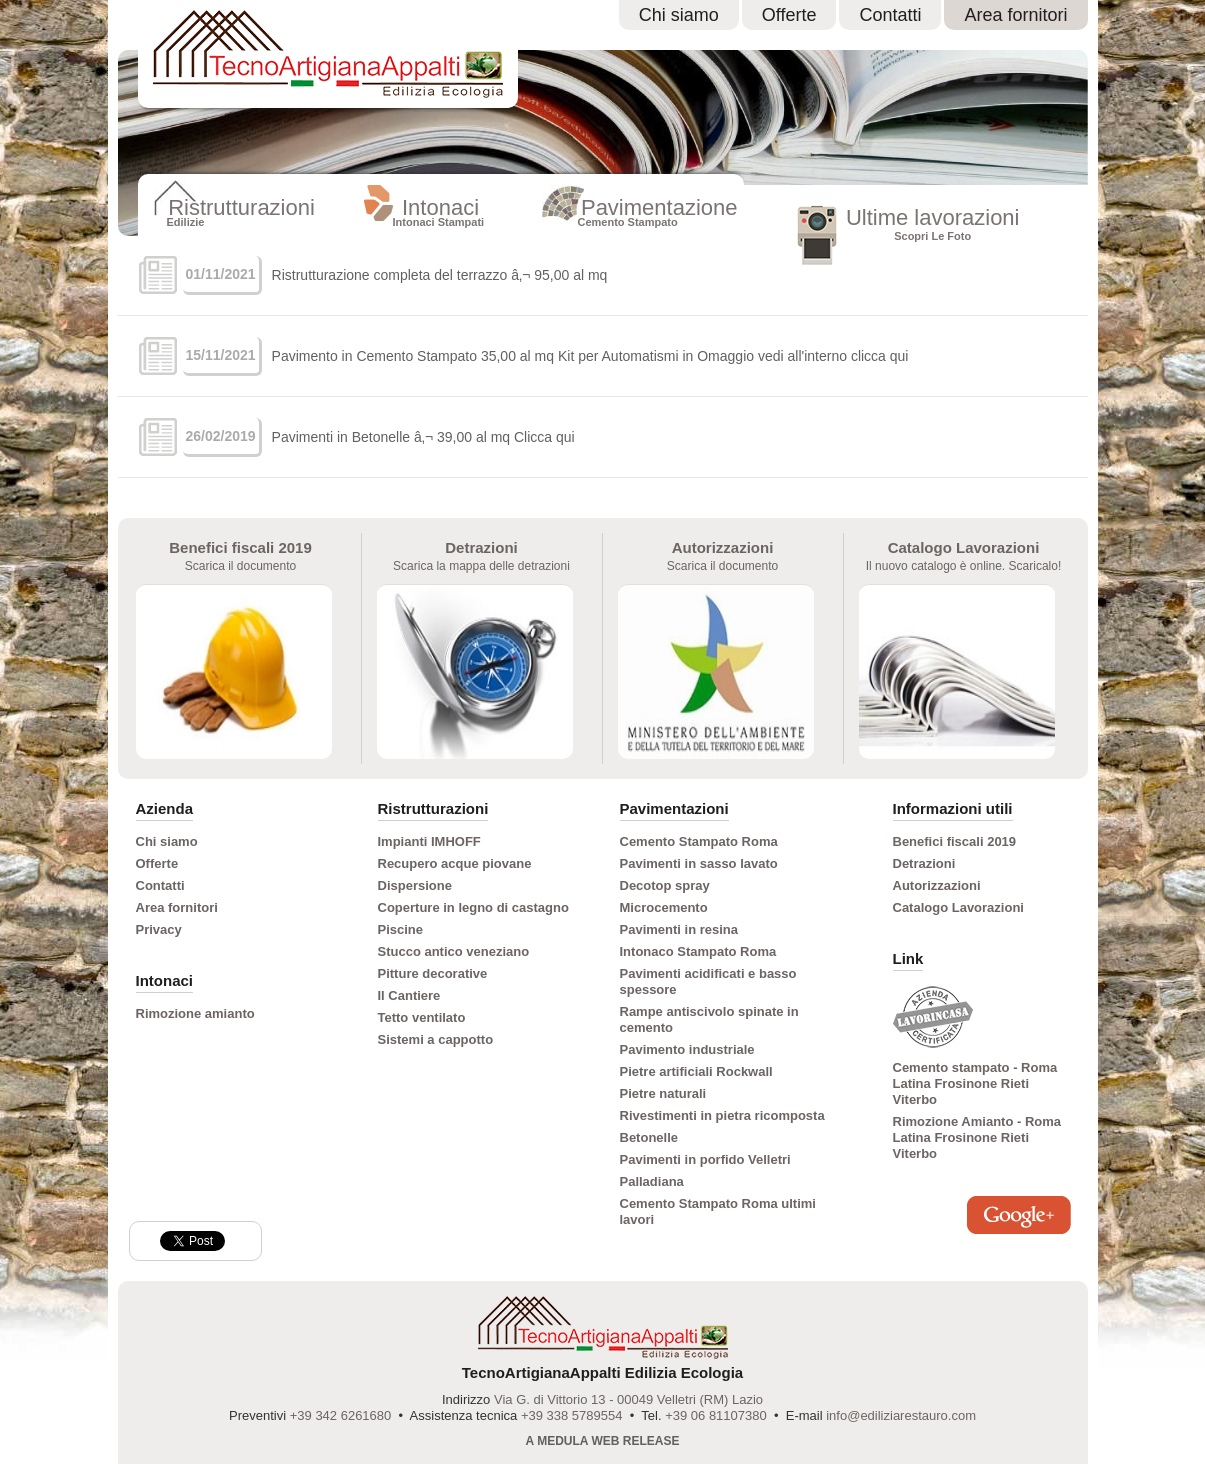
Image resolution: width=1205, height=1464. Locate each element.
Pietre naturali (663, 1093)
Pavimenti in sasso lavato (699, 863)
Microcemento (664, 907)
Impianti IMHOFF (429, 841)
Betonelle (649, 1137)
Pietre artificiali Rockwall (696, 1071)
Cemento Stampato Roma (699, 841)
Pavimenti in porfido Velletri (705, 1159)
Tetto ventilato (422, 1017)
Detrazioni (924, 863)
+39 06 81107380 (716, 1415)
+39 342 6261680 (341, 1415)
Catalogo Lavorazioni (958, 907)
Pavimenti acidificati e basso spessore (708, 981)
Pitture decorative (433, 973)
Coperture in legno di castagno (473, 907)
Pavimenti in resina (679, 929)
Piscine (401, 929)
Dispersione (415, 885)
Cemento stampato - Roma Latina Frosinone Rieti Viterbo (975, 1083)
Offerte (789, 15)
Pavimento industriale (687, 1049)
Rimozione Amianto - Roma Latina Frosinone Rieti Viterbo (977, 1137)
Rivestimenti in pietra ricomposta (722, 1115)
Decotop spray (665, 885)
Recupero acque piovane (455, 863)
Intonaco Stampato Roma (698, 951)
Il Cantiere (409, 995)
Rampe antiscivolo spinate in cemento (709, 1019)
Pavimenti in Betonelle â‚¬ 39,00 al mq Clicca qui (423, 437)
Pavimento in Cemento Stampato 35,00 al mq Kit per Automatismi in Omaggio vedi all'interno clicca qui (590, 356)
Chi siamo (679, 15)
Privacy (159, 929)
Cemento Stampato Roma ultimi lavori (718, 1211)
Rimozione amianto (195, 1013)
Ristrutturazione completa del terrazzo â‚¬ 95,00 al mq (440, 275)
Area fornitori (1015, 15)
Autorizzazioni (937, 885)
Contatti (890, 15)
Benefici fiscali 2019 (955, 841)
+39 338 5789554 (572, 1415)
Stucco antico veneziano (454, 951)
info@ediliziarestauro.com (901, 1415)
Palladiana (652, 1181)
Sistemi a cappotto (436, 1039)
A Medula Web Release (603, 1441)
